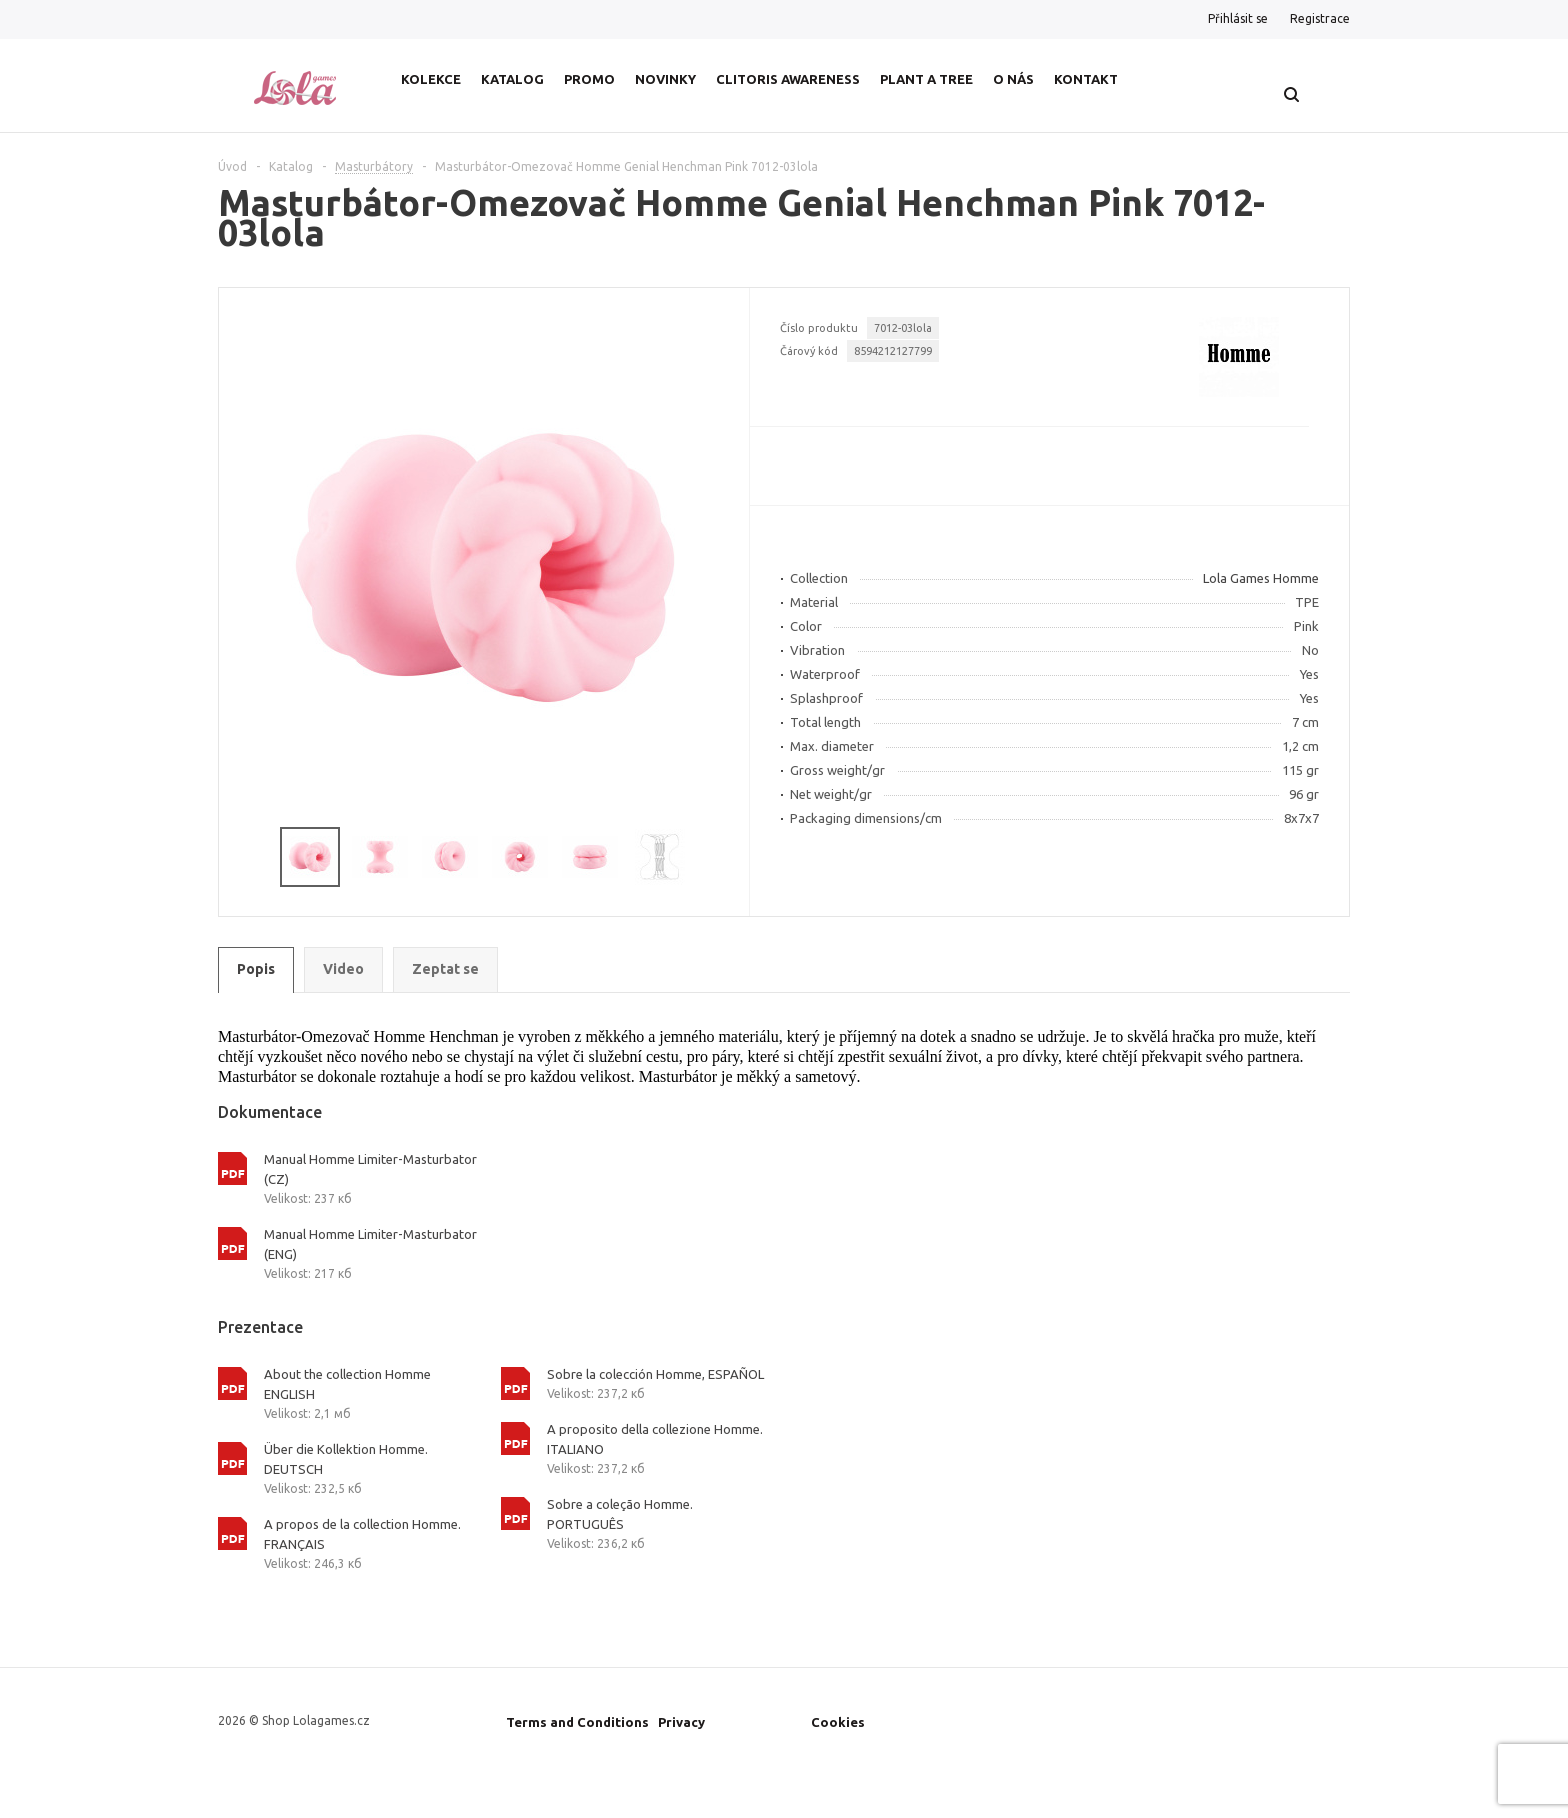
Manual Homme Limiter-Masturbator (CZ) (370, 1169)
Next (725, 857)
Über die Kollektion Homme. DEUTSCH (346, 1459)
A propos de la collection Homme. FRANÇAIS (362, 1534)
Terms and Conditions (577, 1722)
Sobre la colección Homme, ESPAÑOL (655, 1374)
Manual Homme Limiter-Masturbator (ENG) (370, 1244)
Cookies (838, 1722)
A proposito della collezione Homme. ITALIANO (655, 1439)
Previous (243, 857)
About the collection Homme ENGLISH (347, 1384)
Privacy (681, 1722)
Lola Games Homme (1261, 578)
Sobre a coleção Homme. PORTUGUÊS (620, 1514)
